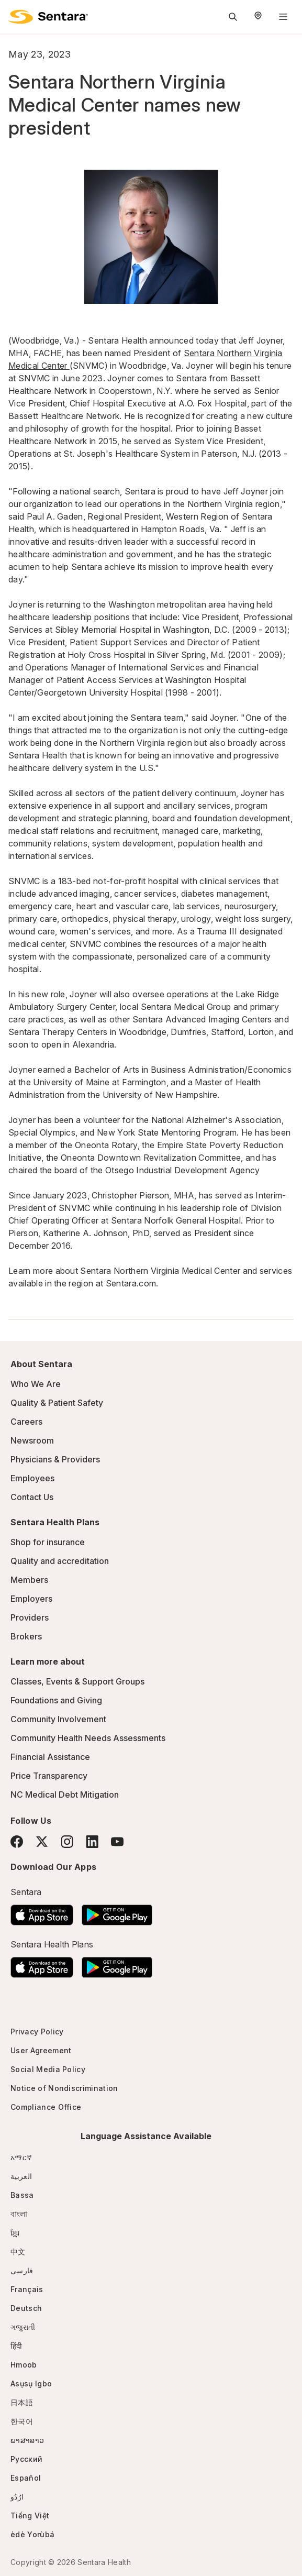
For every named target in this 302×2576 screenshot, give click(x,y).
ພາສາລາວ (27, 2440)
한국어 (21, 2421)
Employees (32, 1478)
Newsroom (32, 1440)
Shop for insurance (47, 1542)
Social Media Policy (47, 2069)
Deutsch (26, 2308)
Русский (26, 2458)
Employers (31, 1598)
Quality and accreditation (59, 1561)
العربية (21, 2176)
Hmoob (23, 2364)
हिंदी (16, 2345)
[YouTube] (117, 1841)
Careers (26, 1421)
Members (29, 1580)
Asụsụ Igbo (31, 2383)
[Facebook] (16, 1841)
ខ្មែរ (15, 2232)
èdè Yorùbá (32, 2534)
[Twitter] (42, 1841)
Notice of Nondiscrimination (64, 2088)
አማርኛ (21, 2157)
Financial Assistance (50, 1757)
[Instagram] (67, 1841)
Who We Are (35, 1384)
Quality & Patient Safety (56, 1402)
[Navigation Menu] (283, 16)
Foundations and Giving (56, 1700)
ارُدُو (17, 2496)
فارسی (21, 2270)
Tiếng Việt (29, 2515)
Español (25, 2477)
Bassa (22, 2194)
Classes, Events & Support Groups (77, 1681)
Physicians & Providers (55, 1459)
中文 (18, 2251)
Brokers (26, 1636)
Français (26, 2289)
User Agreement (40, 2050)
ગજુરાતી (22, 2326)
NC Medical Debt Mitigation (64, 1794)
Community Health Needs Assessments (87, 1738)
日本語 (21, 2402)
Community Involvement (58, 1719)
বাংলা (19, 2213)
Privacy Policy (36, 2031)
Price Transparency (48, 1775)
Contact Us (31, 1497)
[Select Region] (258, 16)
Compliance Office (45, 2106)
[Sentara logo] (48, 16)
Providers (29, 1617)
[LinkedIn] (92, 1841)
